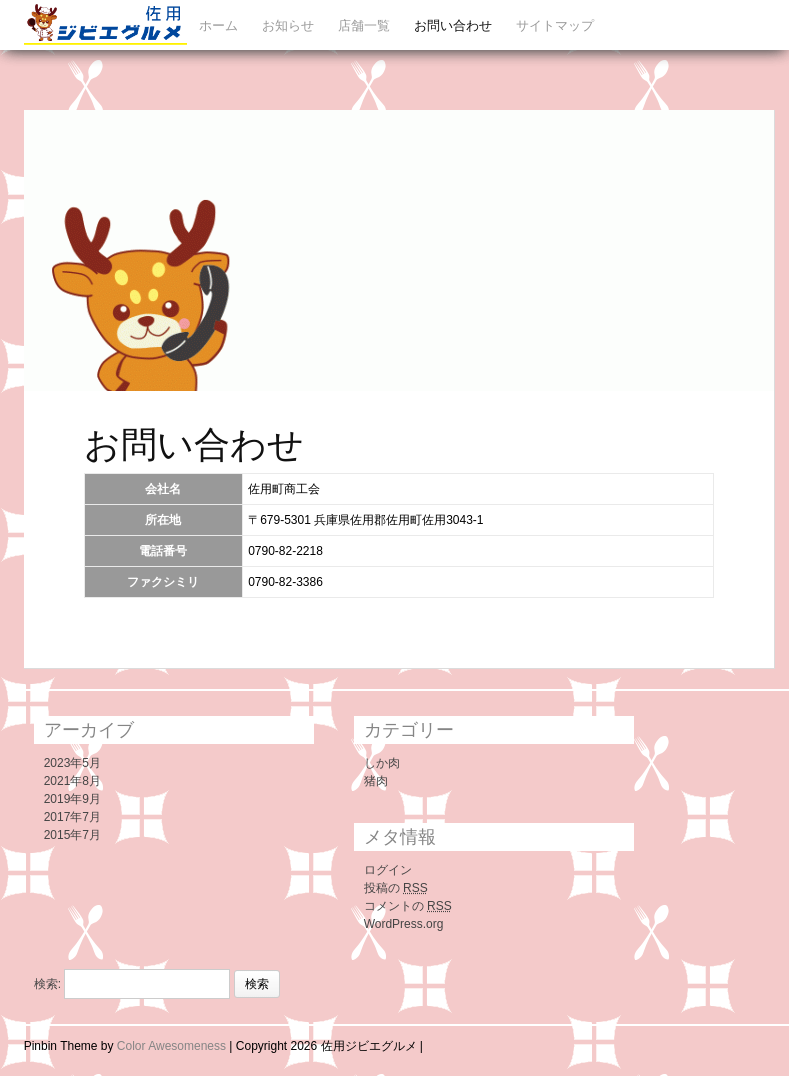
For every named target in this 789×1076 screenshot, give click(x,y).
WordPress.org (404, 924)
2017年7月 (72, 817)
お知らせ (288, 25)
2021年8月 (72, 781)
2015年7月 (72, 835)
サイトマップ (555, 25)
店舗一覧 (364, 25)
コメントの (408, 906)
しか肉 (382, 763)
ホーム (218, 25)
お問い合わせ (453, 25)
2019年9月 (72, 799)
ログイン (388, 870)
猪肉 (376, 781)
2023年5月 (72, 763)
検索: (47, 984)
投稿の (396, 888)
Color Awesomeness (171, 1046)
